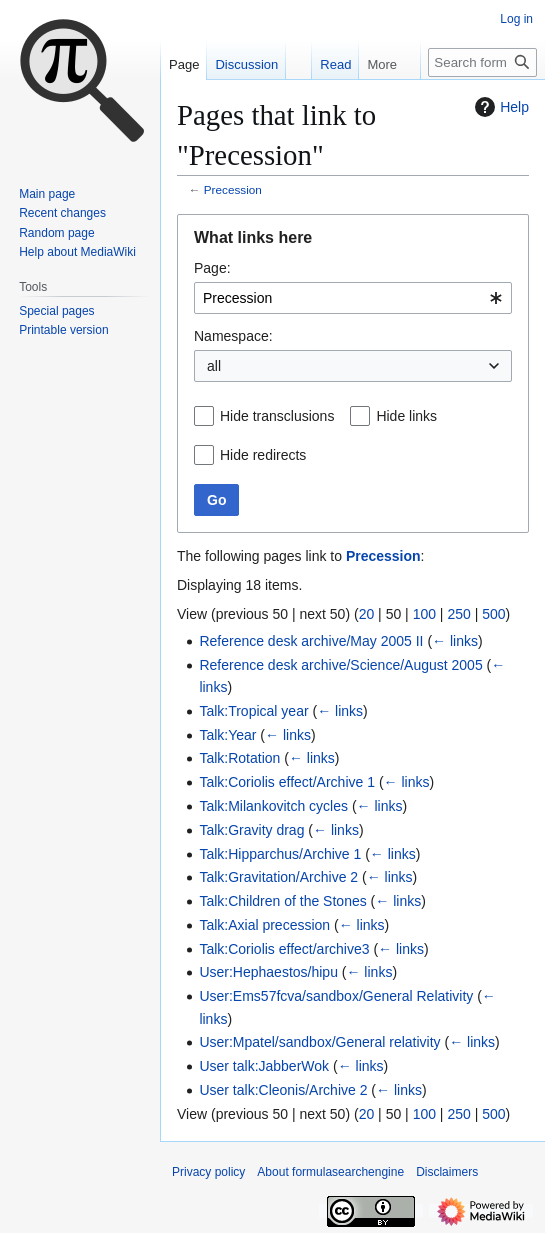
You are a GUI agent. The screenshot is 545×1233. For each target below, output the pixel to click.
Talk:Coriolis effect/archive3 (284, 949)
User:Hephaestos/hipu (268, 972)
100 (424, 614)
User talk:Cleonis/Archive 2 (283, 1090)
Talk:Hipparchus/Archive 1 (280, 854)
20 (367, 614)
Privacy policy (208, 1172)
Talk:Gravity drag (251, 830)
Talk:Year (227, 735)
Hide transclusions (277, 416)
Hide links (406, 416)
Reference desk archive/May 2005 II (311, 641)
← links (455, 641)
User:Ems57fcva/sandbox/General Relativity (336, 996)
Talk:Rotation (239, 758)
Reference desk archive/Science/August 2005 (340, 665)
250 (458, 614)
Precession (233, 189)
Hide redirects (263, 455)
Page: (212, 268)
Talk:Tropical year (253, 711)
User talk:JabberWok (264, 1066)
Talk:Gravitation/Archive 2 (278, 877)
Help (499, 107)
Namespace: (233, 336)
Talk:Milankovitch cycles (273, 806)
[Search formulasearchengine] (482, 62)
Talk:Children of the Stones (282, 901)
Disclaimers (447, 1172)
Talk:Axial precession (264, 925)
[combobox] (353, 298)
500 (493, 614)
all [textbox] (214, 366)
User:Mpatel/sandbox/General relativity (319, 1042)
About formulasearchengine (330, 1172)
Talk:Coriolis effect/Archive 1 (287, 782)
